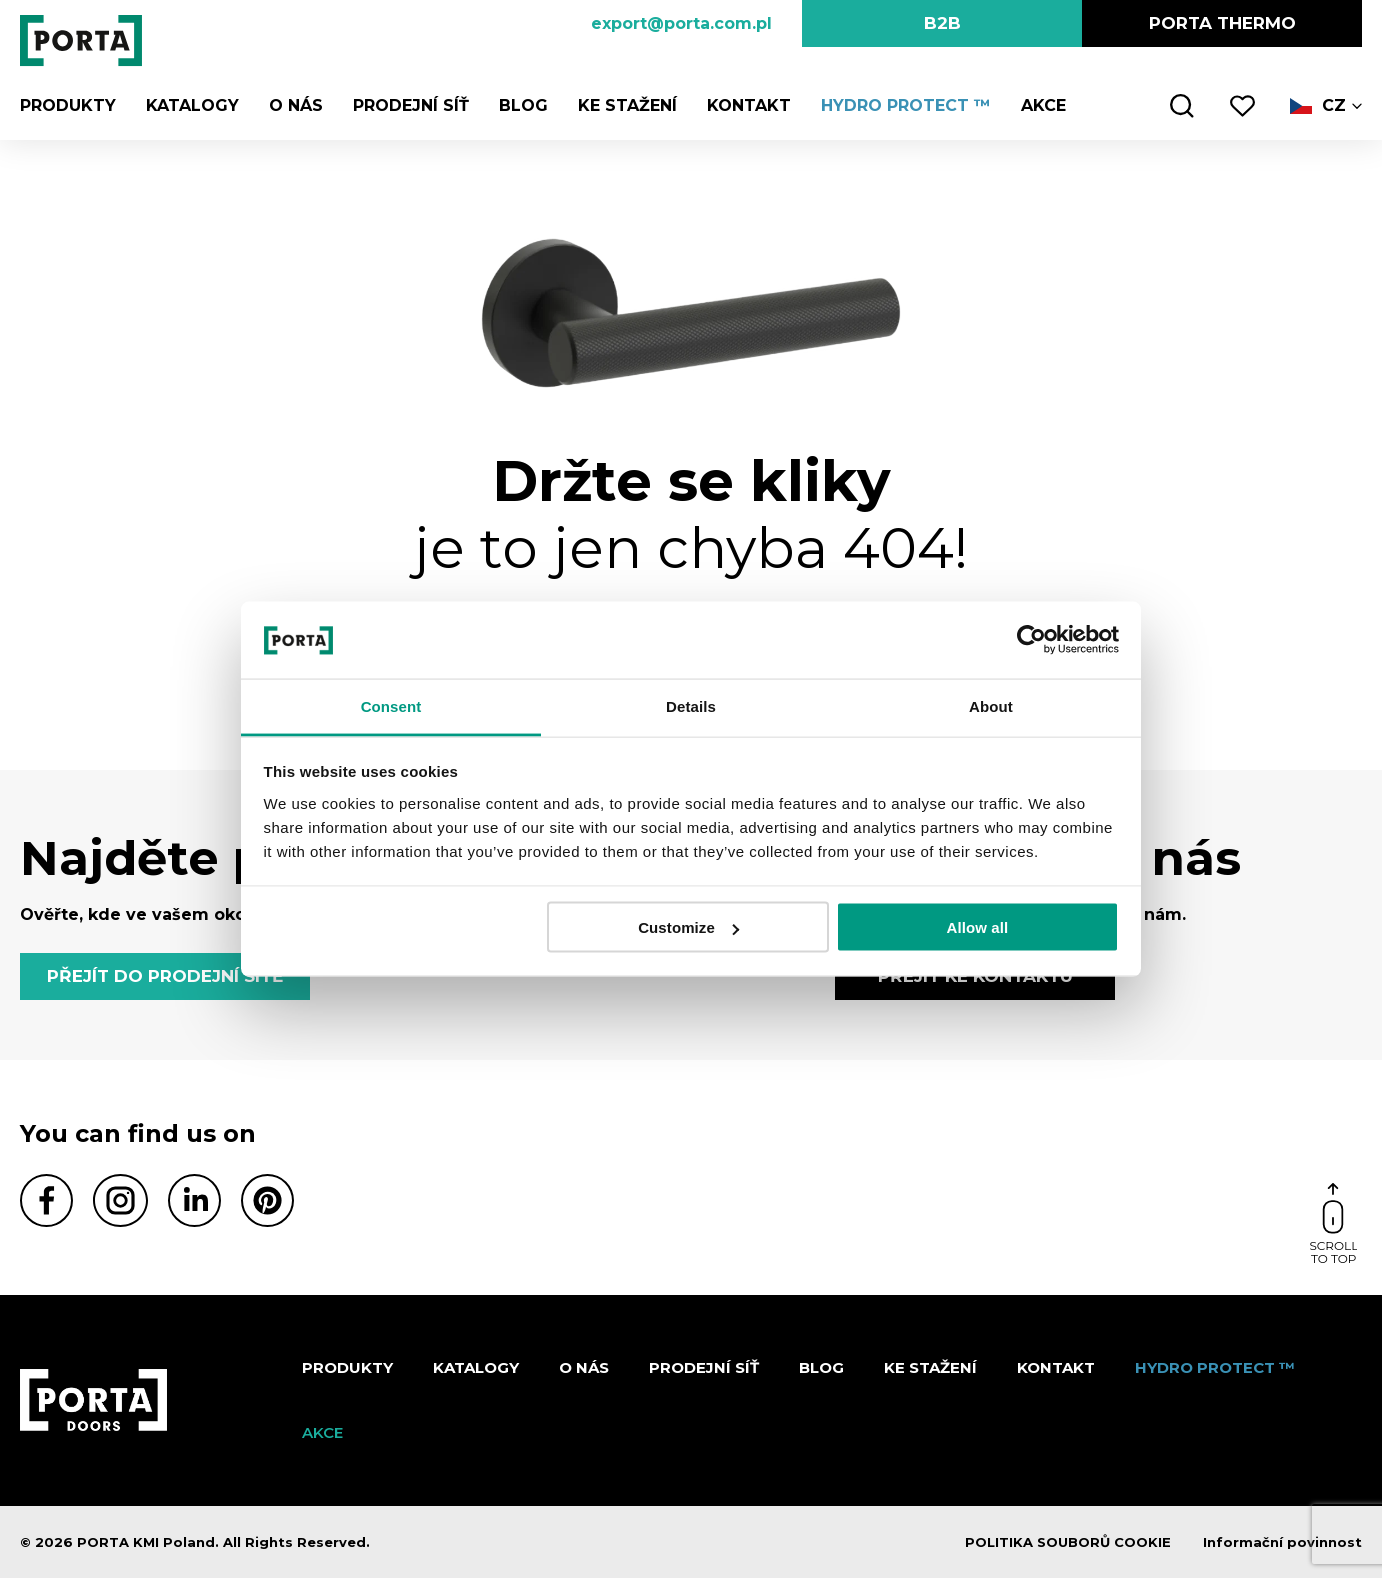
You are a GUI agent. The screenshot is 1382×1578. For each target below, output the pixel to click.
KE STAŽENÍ (627, 105)
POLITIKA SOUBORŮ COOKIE (1068, 1542)
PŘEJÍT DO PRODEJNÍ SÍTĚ (165, 976)
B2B (942, 23)
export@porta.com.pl (681, 23)
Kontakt (749, 105)
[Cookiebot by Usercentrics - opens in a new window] (1031, 640)
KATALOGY (192, 105)
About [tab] (991, 705)
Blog (523, 105)
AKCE (1043, 105)
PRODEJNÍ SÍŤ (411, 105)
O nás (296, 105)
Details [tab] (691, 705)
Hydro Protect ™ (906, 105)
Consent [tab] (391, 705)
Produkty (68, 105)
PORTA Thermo (1222, 23)
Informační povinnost (1282, 1542)
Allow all (978, 927)
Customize (688, 927)
